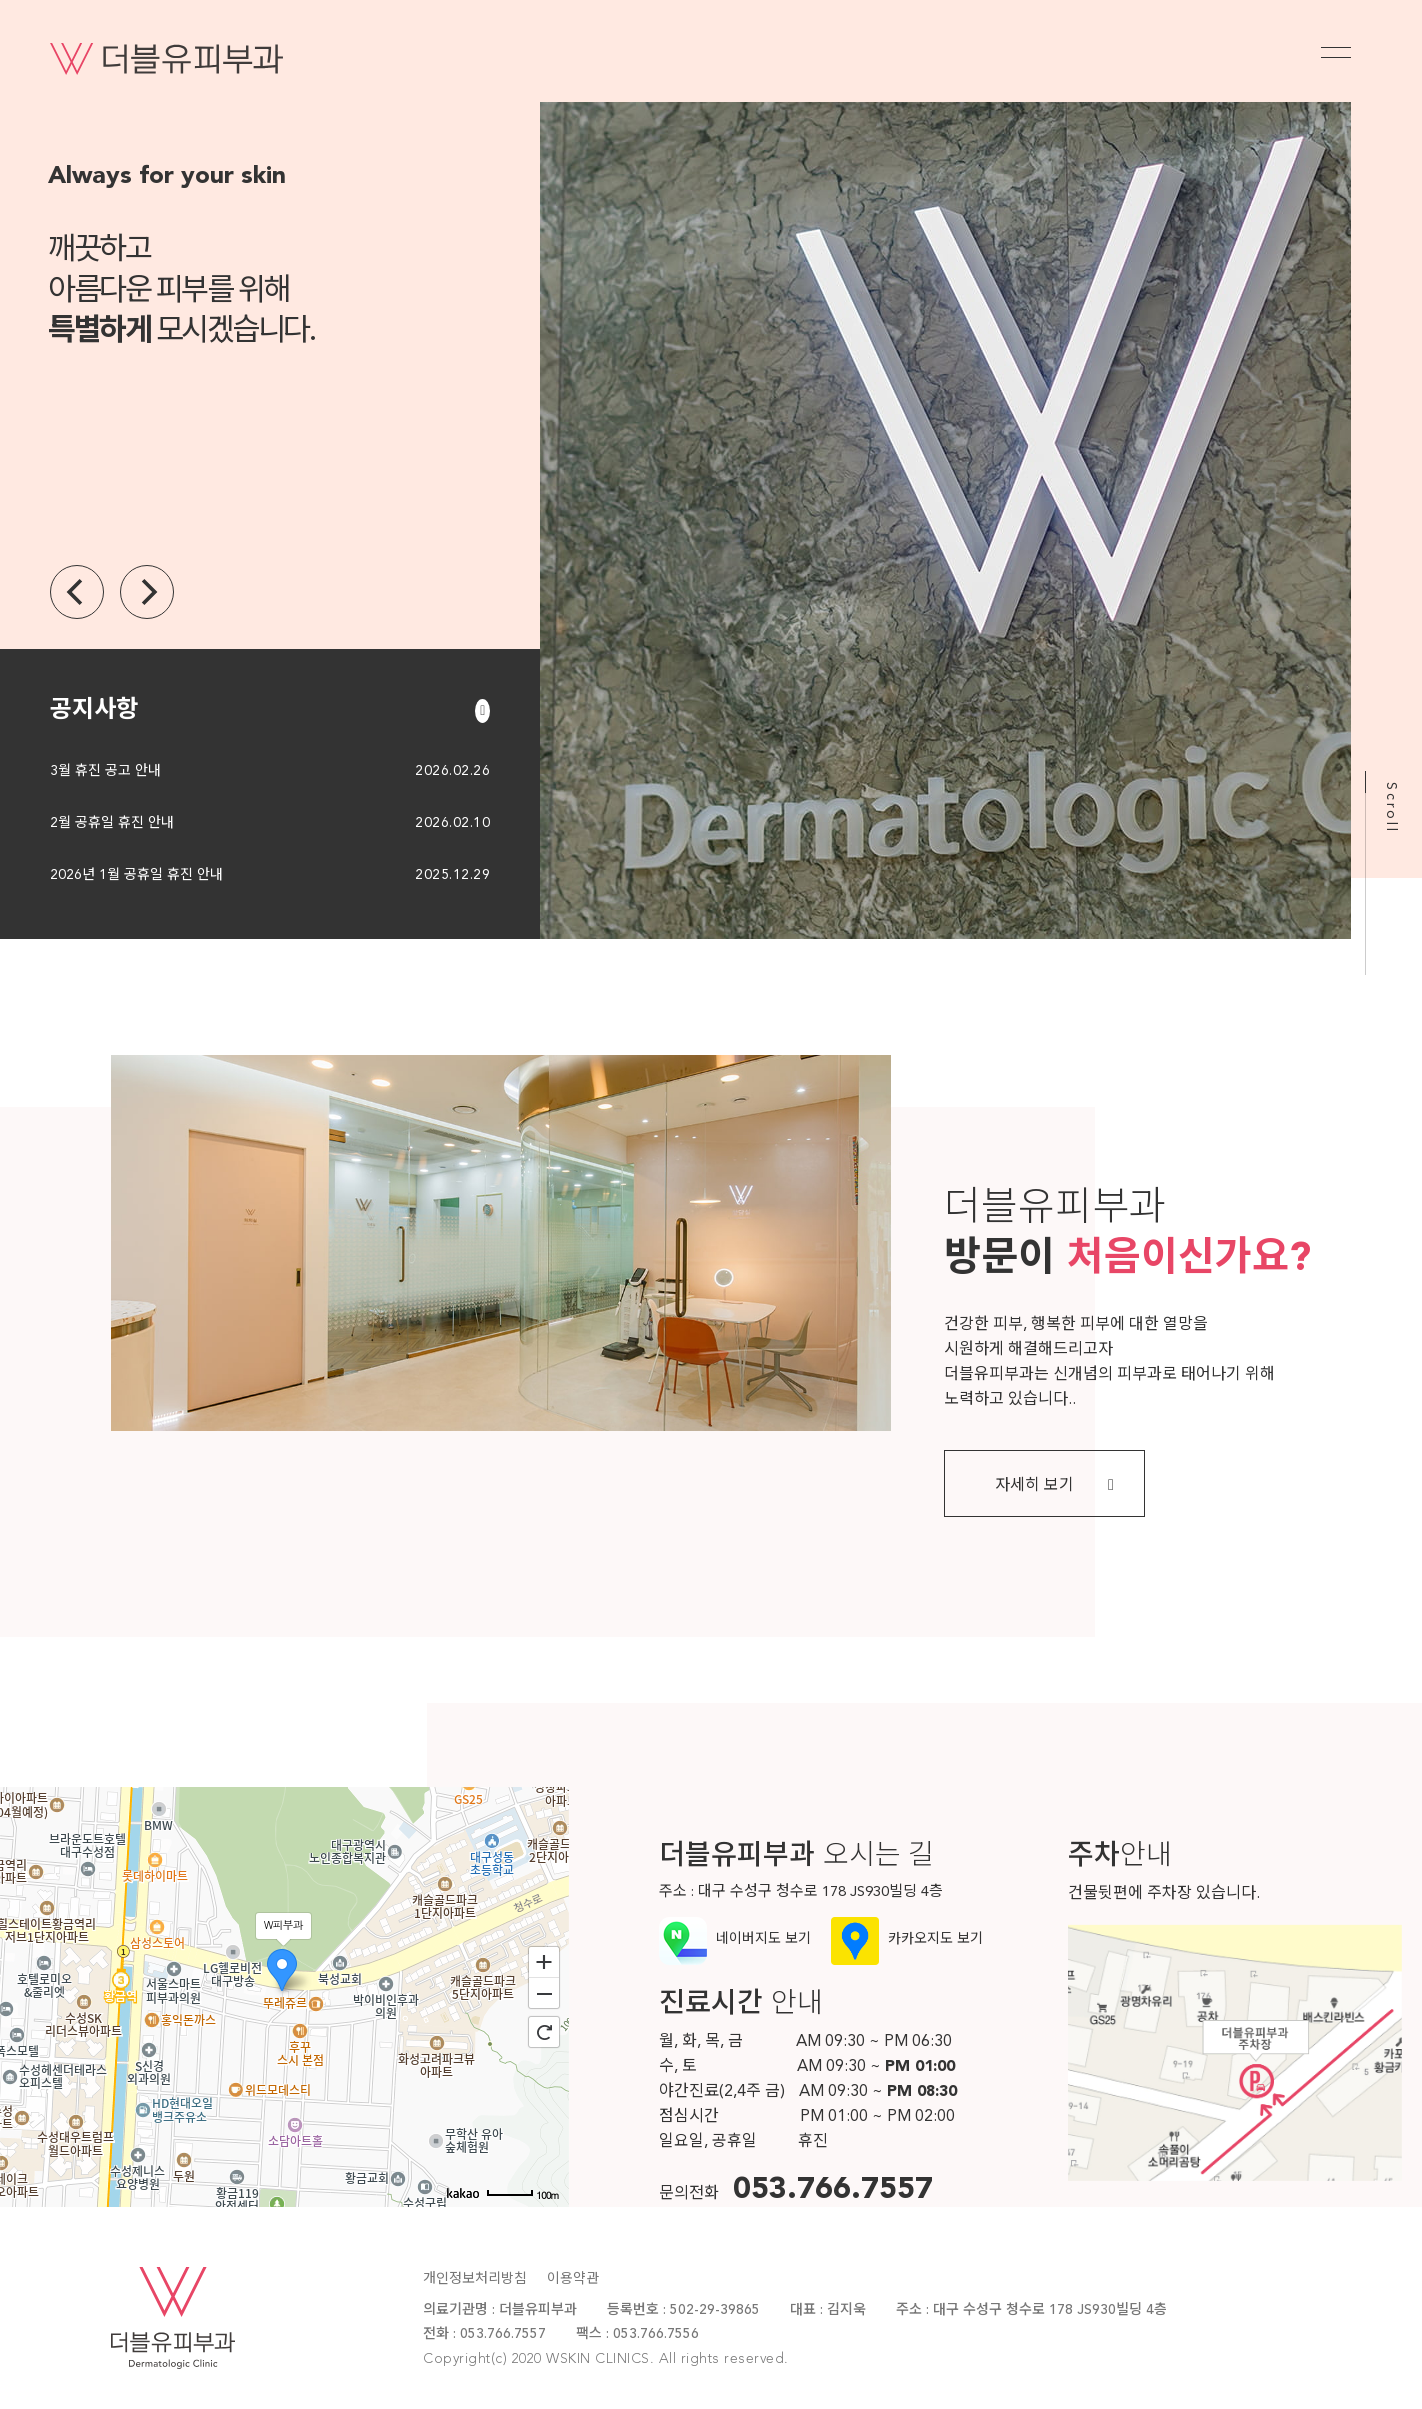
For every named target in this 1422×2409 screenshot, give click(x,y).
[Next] (147, 592)
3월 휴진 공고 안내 (105, 771)
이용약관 (573, 2279)
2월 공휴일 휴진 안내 (112, 823)
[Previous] (77, 592)
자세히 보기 (1054, 1485)
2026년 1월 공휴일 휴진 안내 (136, 875)
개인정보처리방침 (475, 2279)
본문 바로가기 (0, 0)
